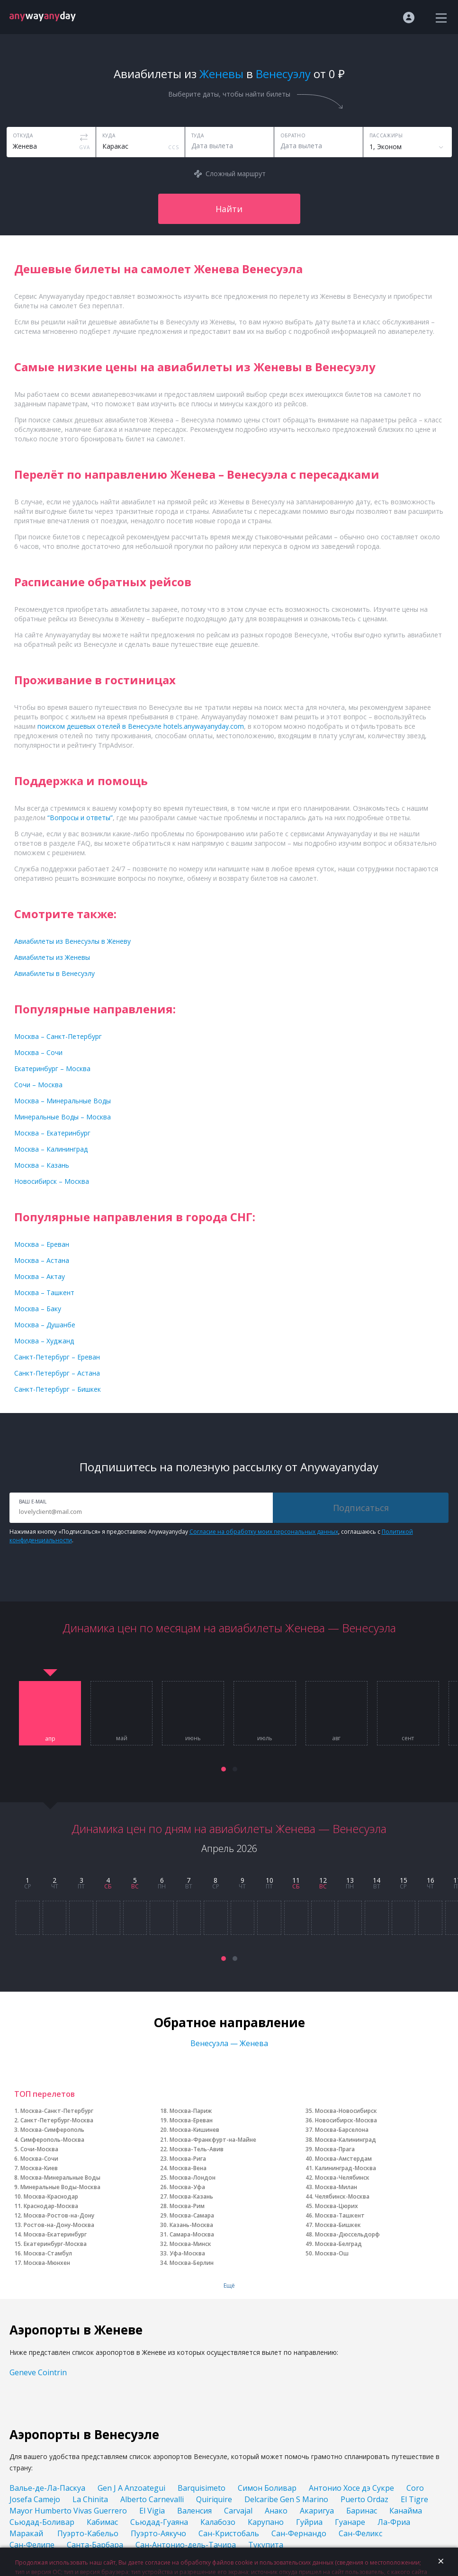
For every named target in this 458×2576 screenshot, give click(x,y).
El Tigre (414, 2499)
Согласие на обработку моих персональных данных (263, 1532)
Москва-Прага (335, 2149)
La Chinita (90, 2499)
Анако (276, 2510)
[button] (223, 1769)
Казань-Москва (191, 2225)
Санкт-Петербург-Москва (56, 2120)
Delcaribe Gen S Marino (286, 2499)
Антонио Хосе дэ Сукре (351, 2488)
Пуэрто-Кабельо (87, 2533)
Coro (415, 2488)
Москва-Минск (190, 2244)
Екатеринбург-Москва (55, 2244)
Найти (229, 209)
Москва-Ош (332, 2253)
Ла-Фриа (393, 2522)
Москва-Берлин (192, 2263)
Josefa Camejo (34, 2499)
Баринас (361, 2510)
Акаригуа (317, 2510)
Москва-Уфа (187, 2187)
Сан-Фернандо (298, 2533)
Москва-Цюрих (336, 2206)
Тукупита (265, 2545)
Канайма (406, 2510)
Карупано (266, 2522)
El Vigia (152, 2510)
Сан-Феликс (360, 2533)
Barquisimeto (201, 2488)
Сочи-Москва (39, 2149)
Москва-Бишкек (338, 2225)
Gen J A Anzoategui (131, 2488)
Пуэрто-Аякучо (158, 2533)
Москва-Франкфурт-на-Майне (213, 2140)
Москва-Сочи (39, 2159)
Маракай (27, 2533)
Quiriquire (214, 2499)
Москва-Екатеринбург (55, 2234)
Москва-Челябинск (342, 2178)
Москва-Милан (336, 2187)
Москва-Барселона (341, 2130)
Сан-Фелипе (31, 2545)
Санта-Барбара (95, 2545)
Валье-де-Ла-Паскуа (47, 2488)
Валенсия (194, 2510)
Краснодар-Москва (51, 2206)
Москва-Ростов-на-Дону (59, 2215)
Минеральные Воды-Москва (60, 2187)
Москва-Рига (188, 2159)
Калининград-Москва (345, 2168)
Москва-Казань (191, 2196)
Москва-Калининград (345, 2140)
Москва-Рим (187, 2206)
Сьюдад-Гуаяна (159, 2522)
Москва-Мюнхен (47, 2263)
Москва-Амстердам (343, 2159)
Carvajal (238, 2510)
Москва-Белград (338, 2244)
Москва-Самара (192, 2215)
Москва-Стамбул (48, 2253)
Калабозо (217, 2522)
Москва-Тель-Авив (197, 2149)
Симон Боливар (267, 2488)
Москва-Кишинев (194, 2130)
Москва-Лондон (193, 2178)
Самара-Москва (192, 2234)
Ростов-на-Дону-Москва (59, 2225)
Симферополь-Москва (52, 2140)
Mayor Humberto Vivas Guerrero (68, 2510)
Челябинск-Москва (342, 2196)
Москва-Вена (188, 2168)
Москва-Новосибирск (346, 2111)
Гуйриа (309, 2522)
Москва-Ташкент (340, 2215)
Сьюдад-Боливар (41, 2522)
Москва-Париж (191, 2111)
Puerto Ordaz (364, 2499)
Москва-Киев (39, 2168)
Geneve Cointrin (38, 2372)
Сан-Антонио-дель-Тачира (185, 2545)
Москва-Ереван (191, 2120)
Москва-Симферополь (52, 2130)
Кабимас (102, 2522)
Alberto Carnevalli (152, 2499)
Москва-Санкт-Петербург (56, 2111)
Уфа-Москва (187, 2253)
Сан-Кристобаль (228, 2533)
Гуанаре (350, 2522)
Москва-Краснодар (51, 2196)
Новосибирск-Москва (346, 2120)
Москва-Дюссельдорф (347, 2234)
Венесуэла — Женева (229, 2043)
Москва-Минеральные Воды (60, 2178)
